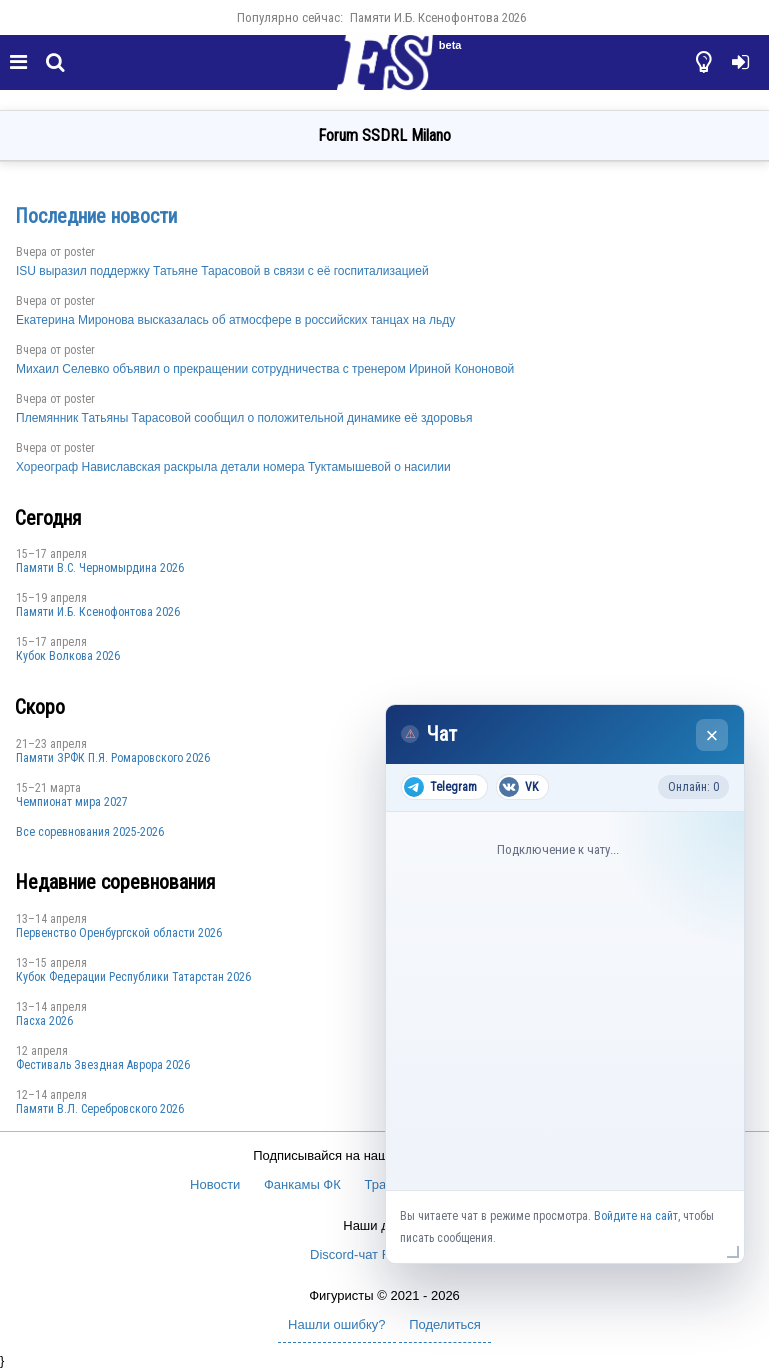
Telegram (440, 787)
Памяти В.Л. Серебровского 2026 (100, 1109)
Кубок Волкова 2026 (68, 656)
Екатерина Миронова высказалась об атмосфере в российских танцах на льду (235, 320)
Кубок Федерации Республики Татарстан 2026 (133, 977)
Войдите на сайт (636, 1216)
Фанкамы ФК (302, 1184)
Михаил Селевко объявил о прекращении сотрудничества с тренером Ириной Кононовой (265, 369)
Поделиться (445, 1324)
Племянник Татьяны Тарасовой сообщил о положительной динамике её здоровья (244, 418)
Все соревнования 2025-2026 (90, 832)
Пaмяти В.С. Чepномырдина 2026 (100, 568)
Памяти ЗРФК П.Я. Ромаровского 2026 (113, 758)
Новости (215, 1184)
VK (518, 787)
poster (79, 252)
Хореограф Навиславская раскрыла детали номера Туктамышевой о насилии (233, 467)
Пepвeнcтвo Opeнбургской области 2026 (119, 933)
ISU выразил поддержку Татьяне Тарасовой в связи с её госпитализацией (222, 271)
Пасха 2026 (44, 1021)
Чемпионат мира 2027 (72, 802)
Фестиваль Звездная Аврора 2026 (103, 1065)
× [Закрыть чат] (712, 735)
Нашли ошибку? (336, 1324)
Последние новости (96, 216)
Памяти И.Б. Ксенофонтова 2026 (438, 17)
